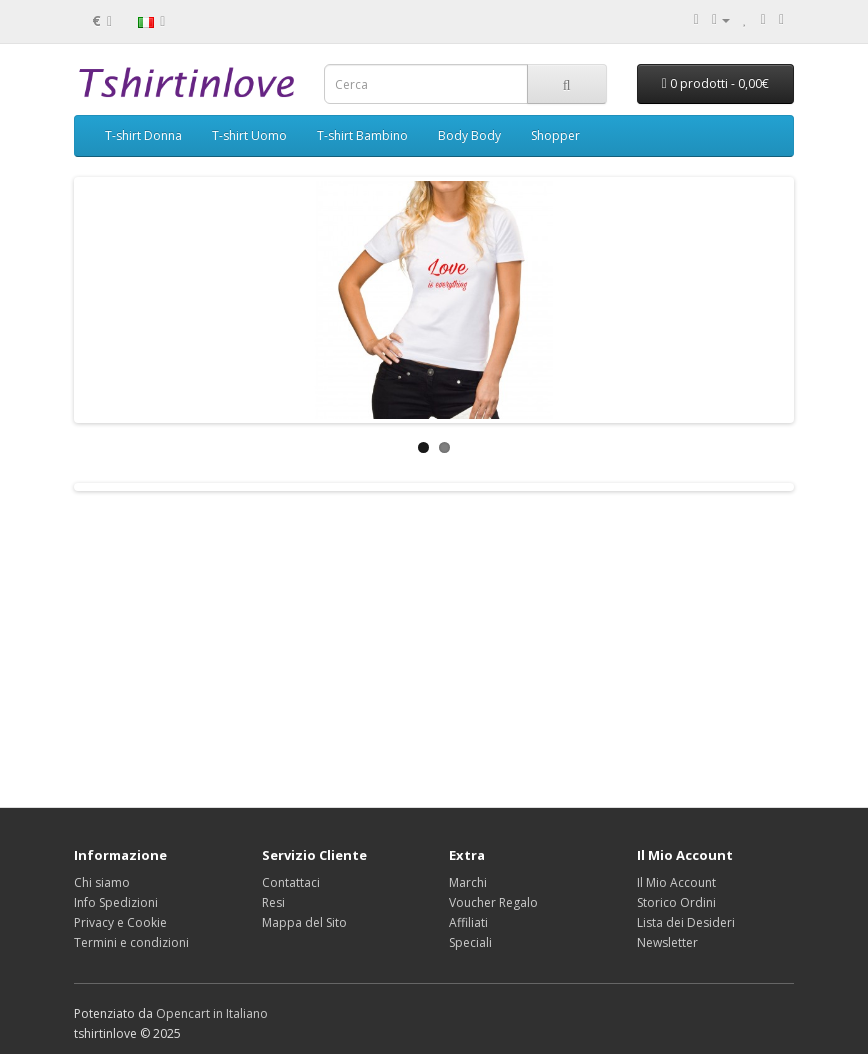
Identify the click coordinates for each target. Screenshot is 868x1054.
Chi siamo (102, 882)
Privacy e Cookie (120, 922)
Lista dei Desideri (686, 922)
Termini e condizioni (131, 942)
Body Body (469, 135)
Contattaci (291, 882)
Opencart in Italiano (212, 1013)
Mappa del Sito (304, 922)
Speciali (470, 942)
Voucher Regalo (493, 902)
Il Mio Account (676, 882)
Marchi (468, 882)
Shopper (555, 135)
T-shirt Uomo (249, 135)
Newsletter (667, 942)
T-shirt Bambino (362, 135)
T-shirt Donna (143, 135)
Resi (273, 902)
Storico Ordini (676, 902)
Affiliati (468, 922)
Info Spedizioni (116, 902)
